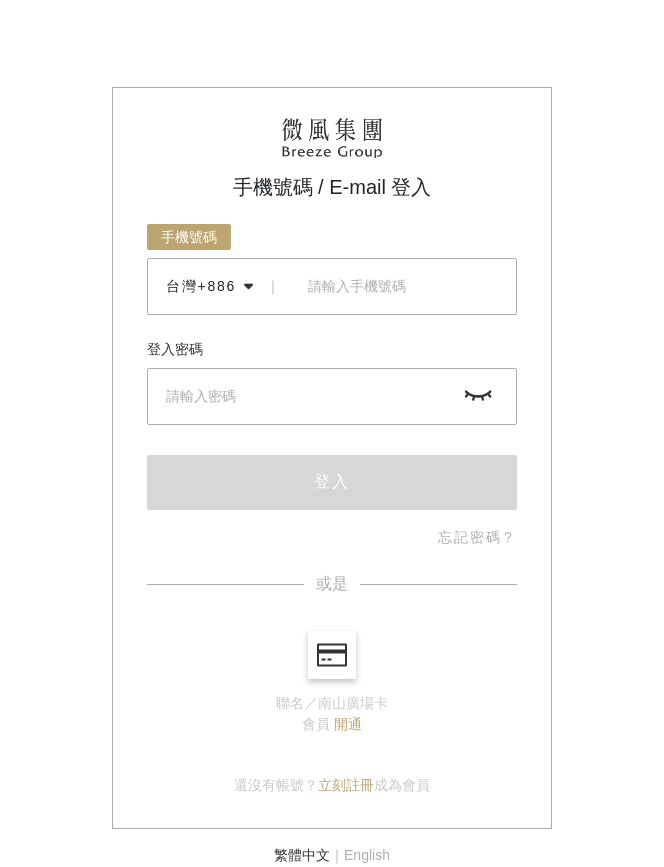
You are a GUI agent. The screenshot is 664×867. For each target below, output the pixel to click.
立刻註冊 (346, 785)
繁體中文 (302, 855)
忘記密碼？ (477, 537)
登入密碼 (175, 349)
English (367, 855)
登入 (332, 481)
